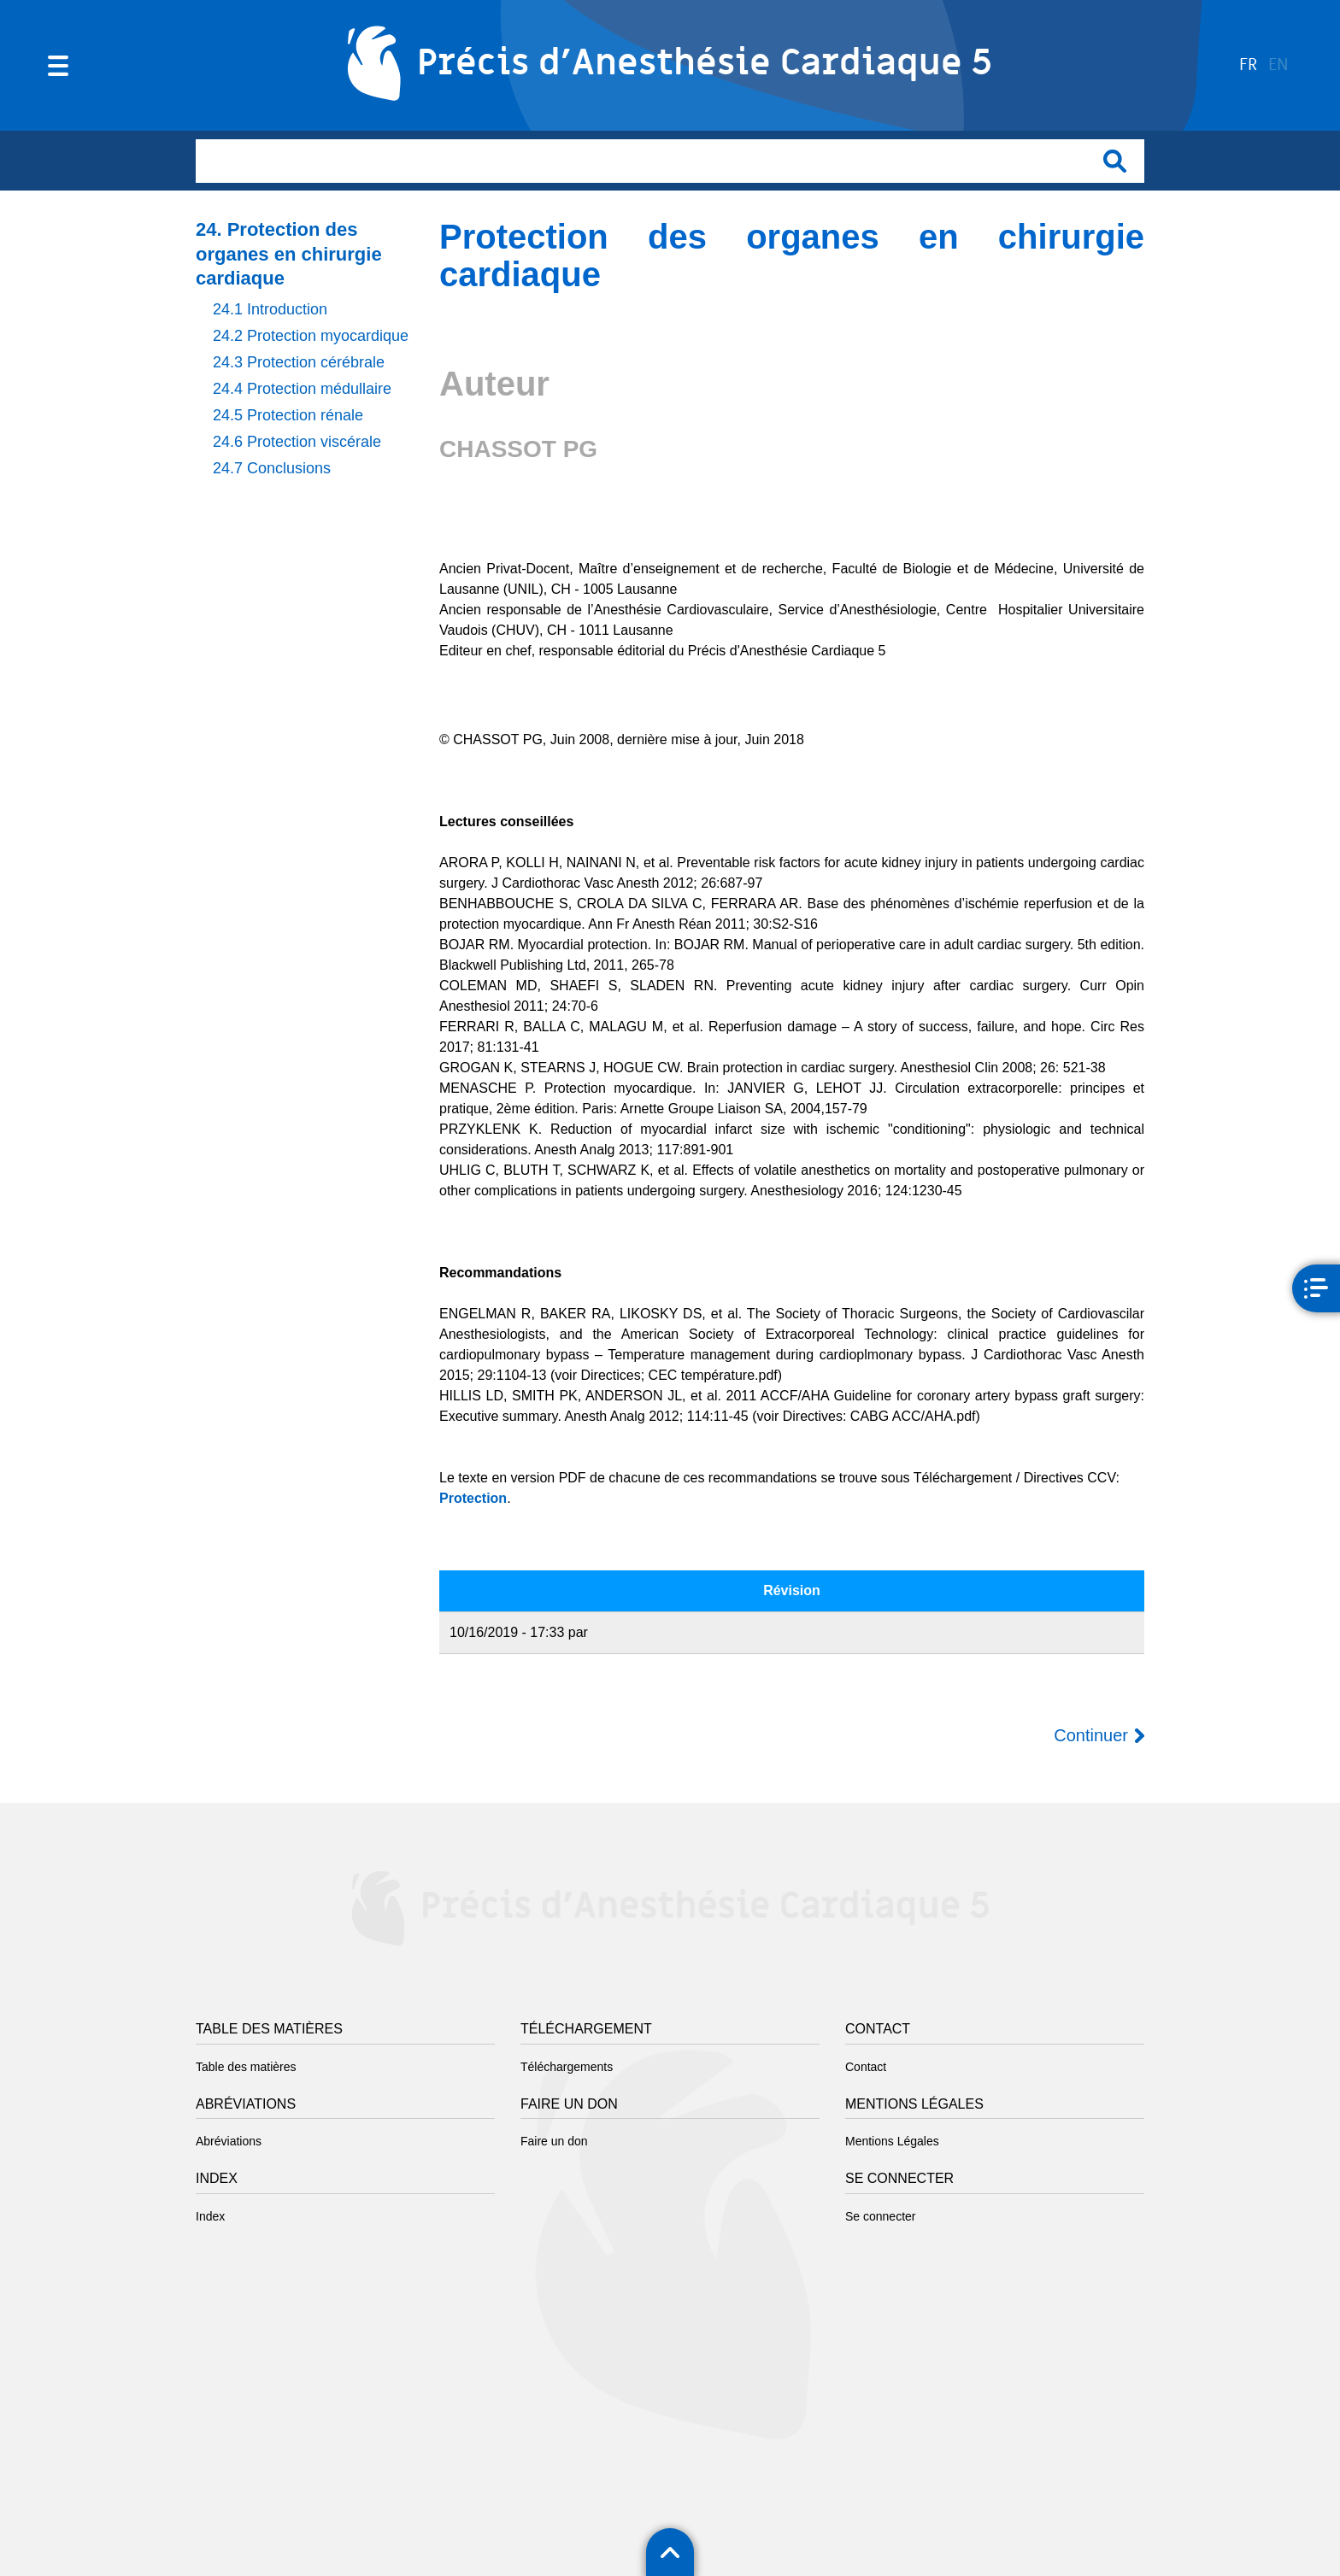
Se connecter (880, 2216)
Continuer (1091, 1735)
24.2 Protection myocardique (310, 335)
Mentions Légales (892, 2141)
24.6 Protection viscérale (297, 441)
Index (210, 2216)
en (1278, 65)
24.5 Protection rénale (288, 415)
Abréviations (229, 2141)
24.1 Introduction (270, 309)
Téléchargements (566, 2067)
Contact (865, 2067)
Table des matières (246, 2067)
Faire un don (554, 2141)
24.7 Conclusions (272, 468)
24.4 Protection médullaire (302, 388)
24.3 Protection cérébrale (299, 362)
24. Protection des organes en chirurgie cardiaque (289, 254)
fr (1248, 65)
